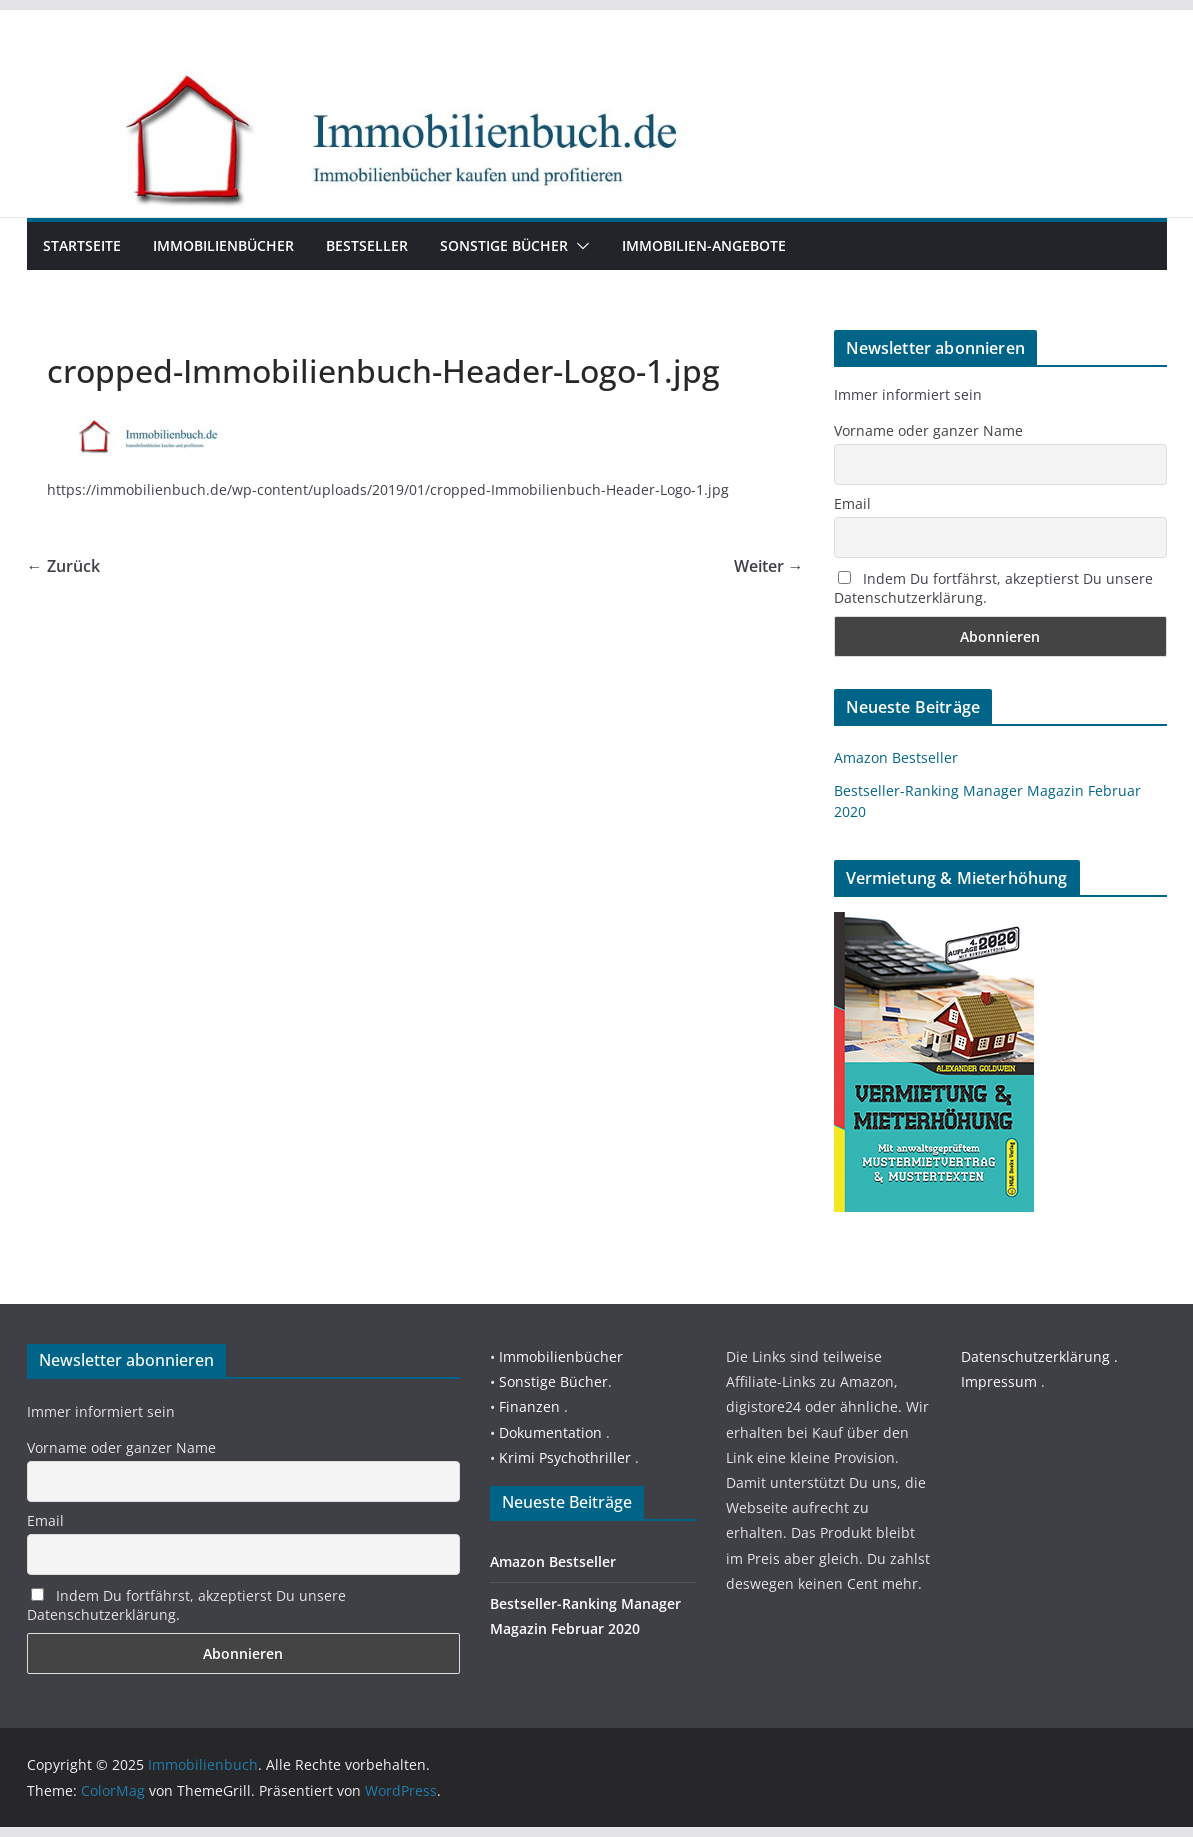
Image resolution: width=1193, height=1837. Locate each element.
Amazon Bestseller (896, 757)
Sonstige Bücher (504, 245)
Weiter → (769, 566)
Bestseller (367, 245)
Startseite (82, 245)
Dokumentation (550, 1432)
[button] (579, 246)
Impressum (999, 1381)
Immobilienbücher (223, 245)
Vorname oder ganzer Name (928, 430)
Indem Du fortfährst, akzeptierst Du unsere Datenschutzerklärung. (993, 588)
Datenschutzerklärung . (1039, 1356)
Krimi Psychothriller (565, 1457)
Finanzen (529, 1406)
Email (852, 503)
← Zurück (63, 566)
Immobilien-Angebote (704, 245)
